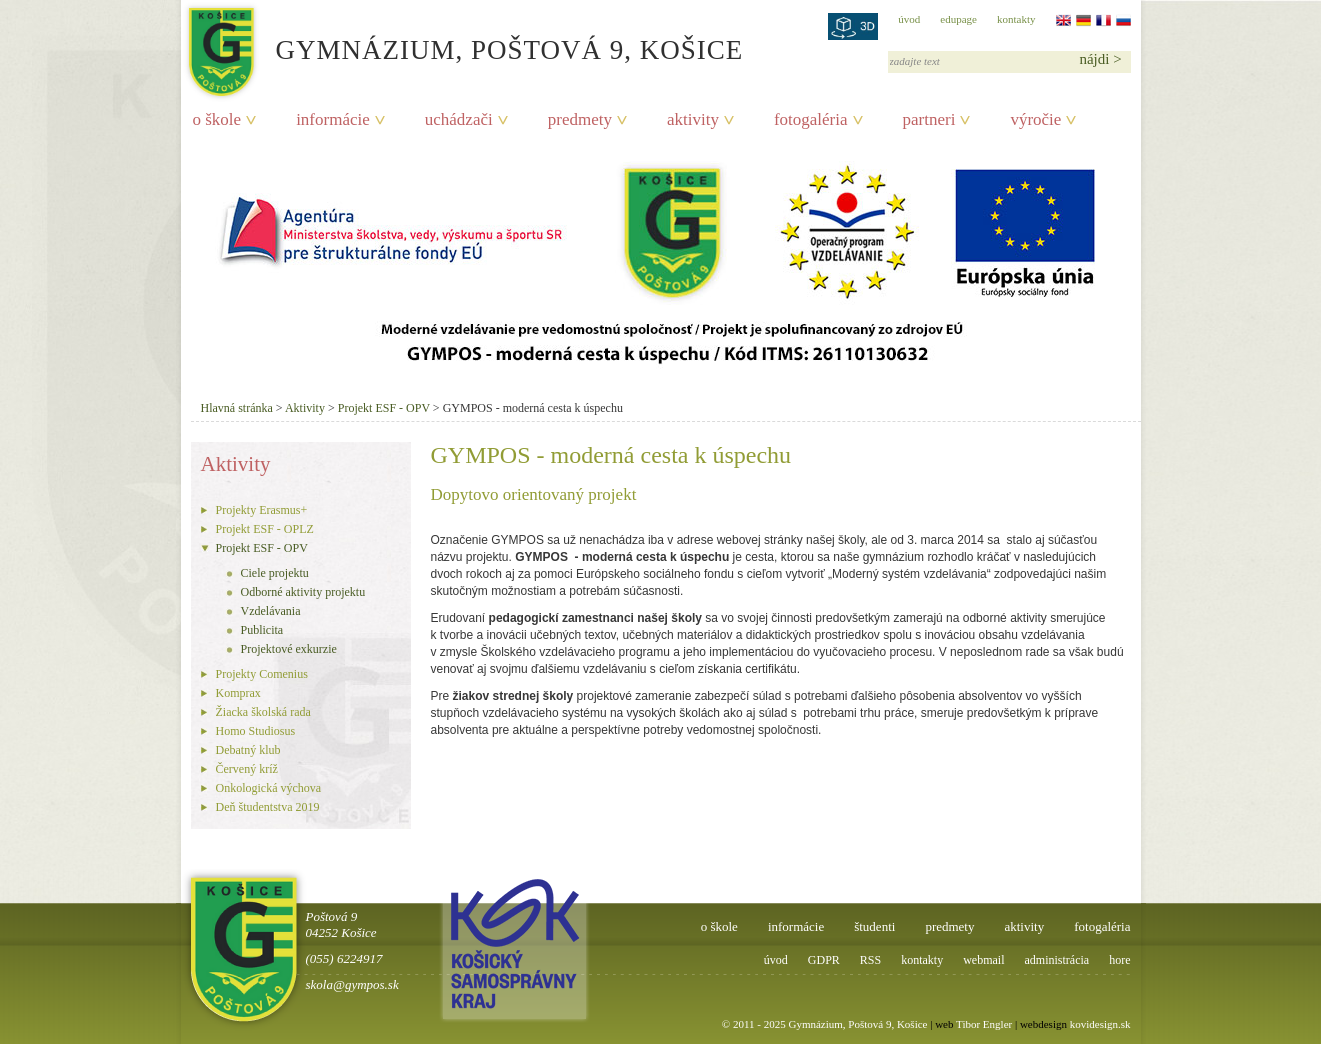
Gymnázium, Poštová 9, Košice (510, 50)
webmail (983, 960)
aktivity (693, 119)
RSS (870, 960)
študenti (874, 926)
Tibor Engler (984, 1024)
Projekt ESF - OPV (384, 408)
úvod (909, 19)
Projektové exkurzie (289, 649)
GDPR (824, 960)
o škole (217, 119)
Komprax (238, 693)
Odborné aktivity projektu (303, 592)
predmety (580, 119)
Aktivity (305, 408)
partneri (929, 119)
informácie (333, 119)
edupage (958, 19)
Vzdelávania (271, 611)
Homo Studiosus (256, 731)
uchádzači (459, 119)
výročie (1035, 119)
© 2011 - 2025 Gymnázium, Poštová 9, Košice (825, 1024)
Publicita (262, 630)
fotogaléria (811, 119)
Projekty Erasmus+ (262, 510)
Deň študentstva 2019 (268, 807)
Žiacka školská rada (263, 712)
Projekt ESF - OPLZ (265, 529)
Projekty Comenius (262, 674)
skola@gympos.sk (352, 984)
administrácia (1057, 960)
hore (1119, 960)
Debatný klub (248, 750)
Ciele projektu (275, 573)
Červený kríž (247, 769)
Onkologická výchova (269, 788)
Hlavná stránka (237, 408)
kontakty (1016, 19)
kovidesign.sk (1100, 1024)
